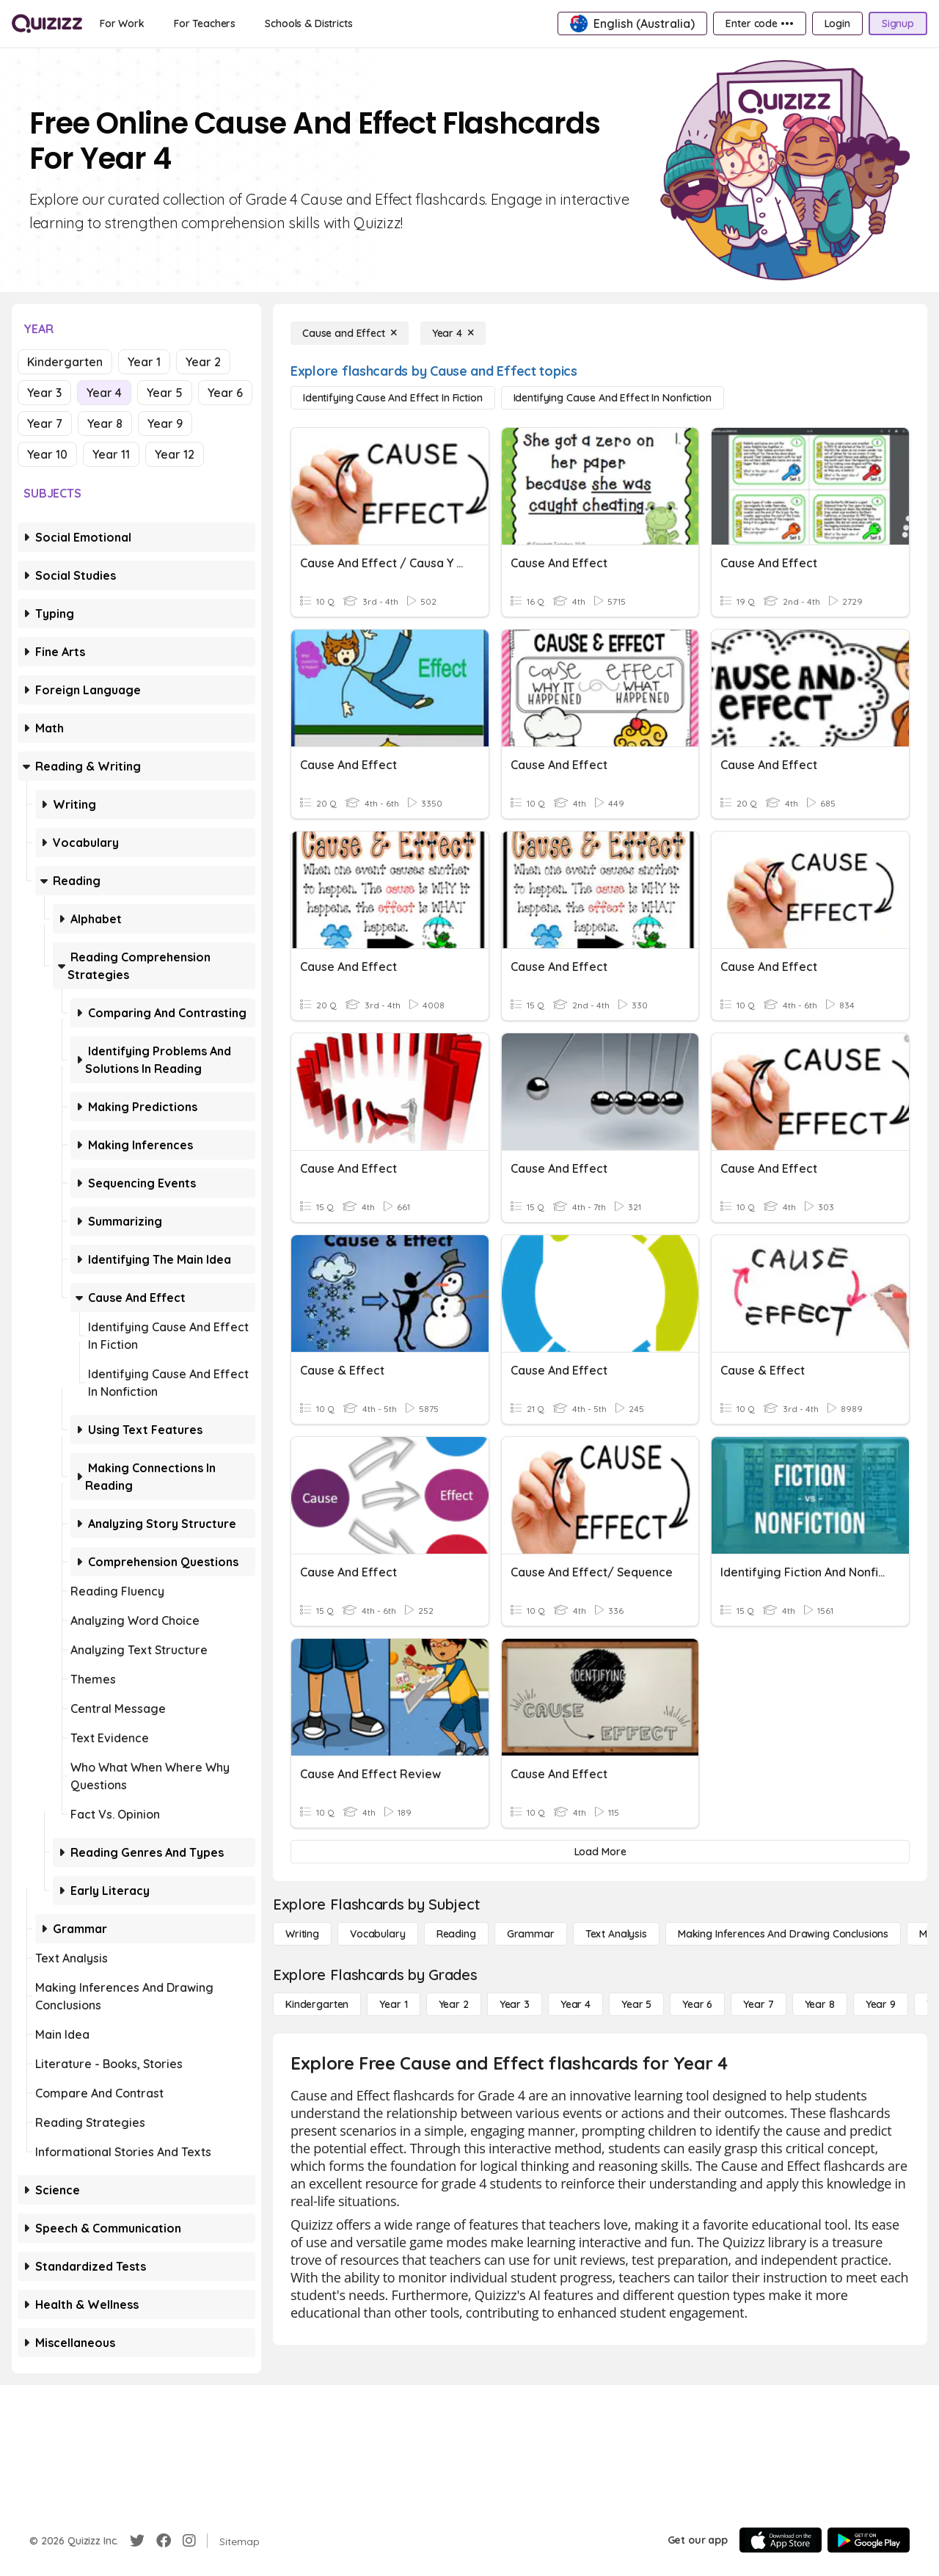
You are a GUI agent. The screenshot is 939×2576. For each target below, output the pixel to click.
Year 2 (203, 361)
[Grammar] (530, 1934)
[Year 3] (514, 2004)
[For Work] (122, 23)
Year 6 (225, 392)
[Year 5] (636, 2004)
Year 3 (44, 392)
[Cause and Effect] (350, 333)
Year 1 (144, 361)
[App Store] (780, 2540)
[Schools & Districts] (308, 23)
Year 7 (44, 423)
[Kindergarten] (317, 2004)
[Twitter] (137, 2541)
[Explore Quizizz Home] (47, 23)
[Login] (837, 23)
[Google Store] (868, 2540)
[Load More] (600, 1851)
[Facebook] (163, 2541)
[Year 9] (880, 2004)
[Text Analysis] (616, 1934)
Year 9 (165, 423)
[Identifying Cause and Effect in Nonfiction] (612, 398)
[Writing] (302, 1934)
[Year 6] (697, 2004)
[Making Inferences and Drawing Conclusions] (783, 1934)
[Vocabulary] (377, 1934)
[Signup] (898, 23)
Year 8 (105, 423)
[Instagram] (189, 2541)
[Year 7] (758, 2004)
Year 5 (165, 392)
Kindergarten (65, 361)
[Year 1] (393, 2004)
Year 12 (174, 454)
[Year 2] (453, 2004)
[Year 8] (819, 2004)
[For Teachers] (204, 23)
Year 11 (111, 454)
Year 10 (47, 454)
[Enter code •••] (759, 23)
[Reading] (456, 1934)
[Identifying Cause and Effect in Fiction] (393, 398)
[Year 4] (453, 333)
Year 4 (104, 392)
